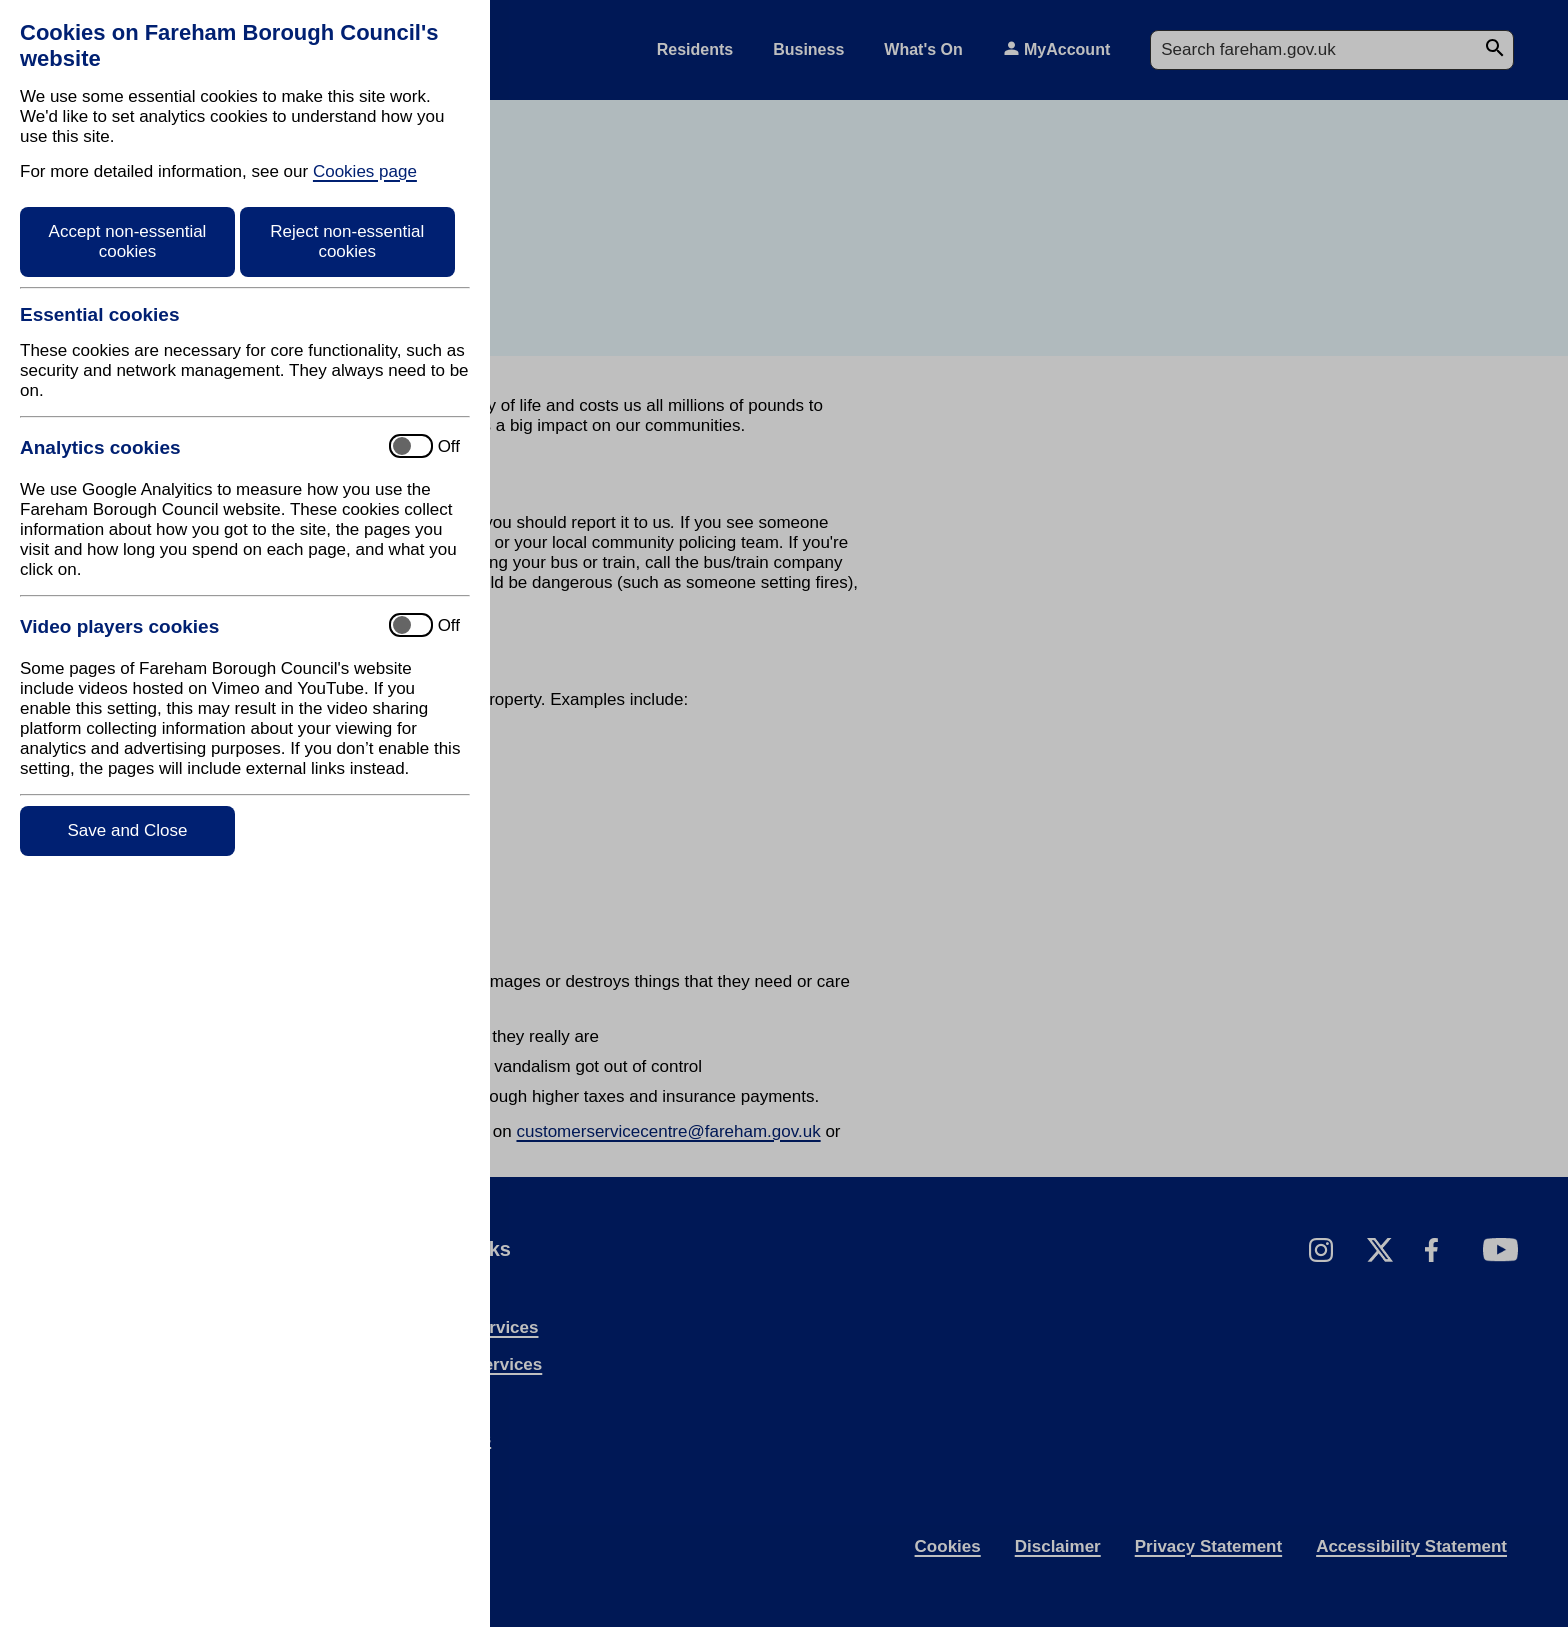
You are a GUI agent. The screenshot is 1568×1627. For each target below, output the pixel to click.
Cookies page (365, 171)
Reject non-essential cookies (347, 241)
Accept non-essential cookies (128, 241)
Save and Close (127, 830)
